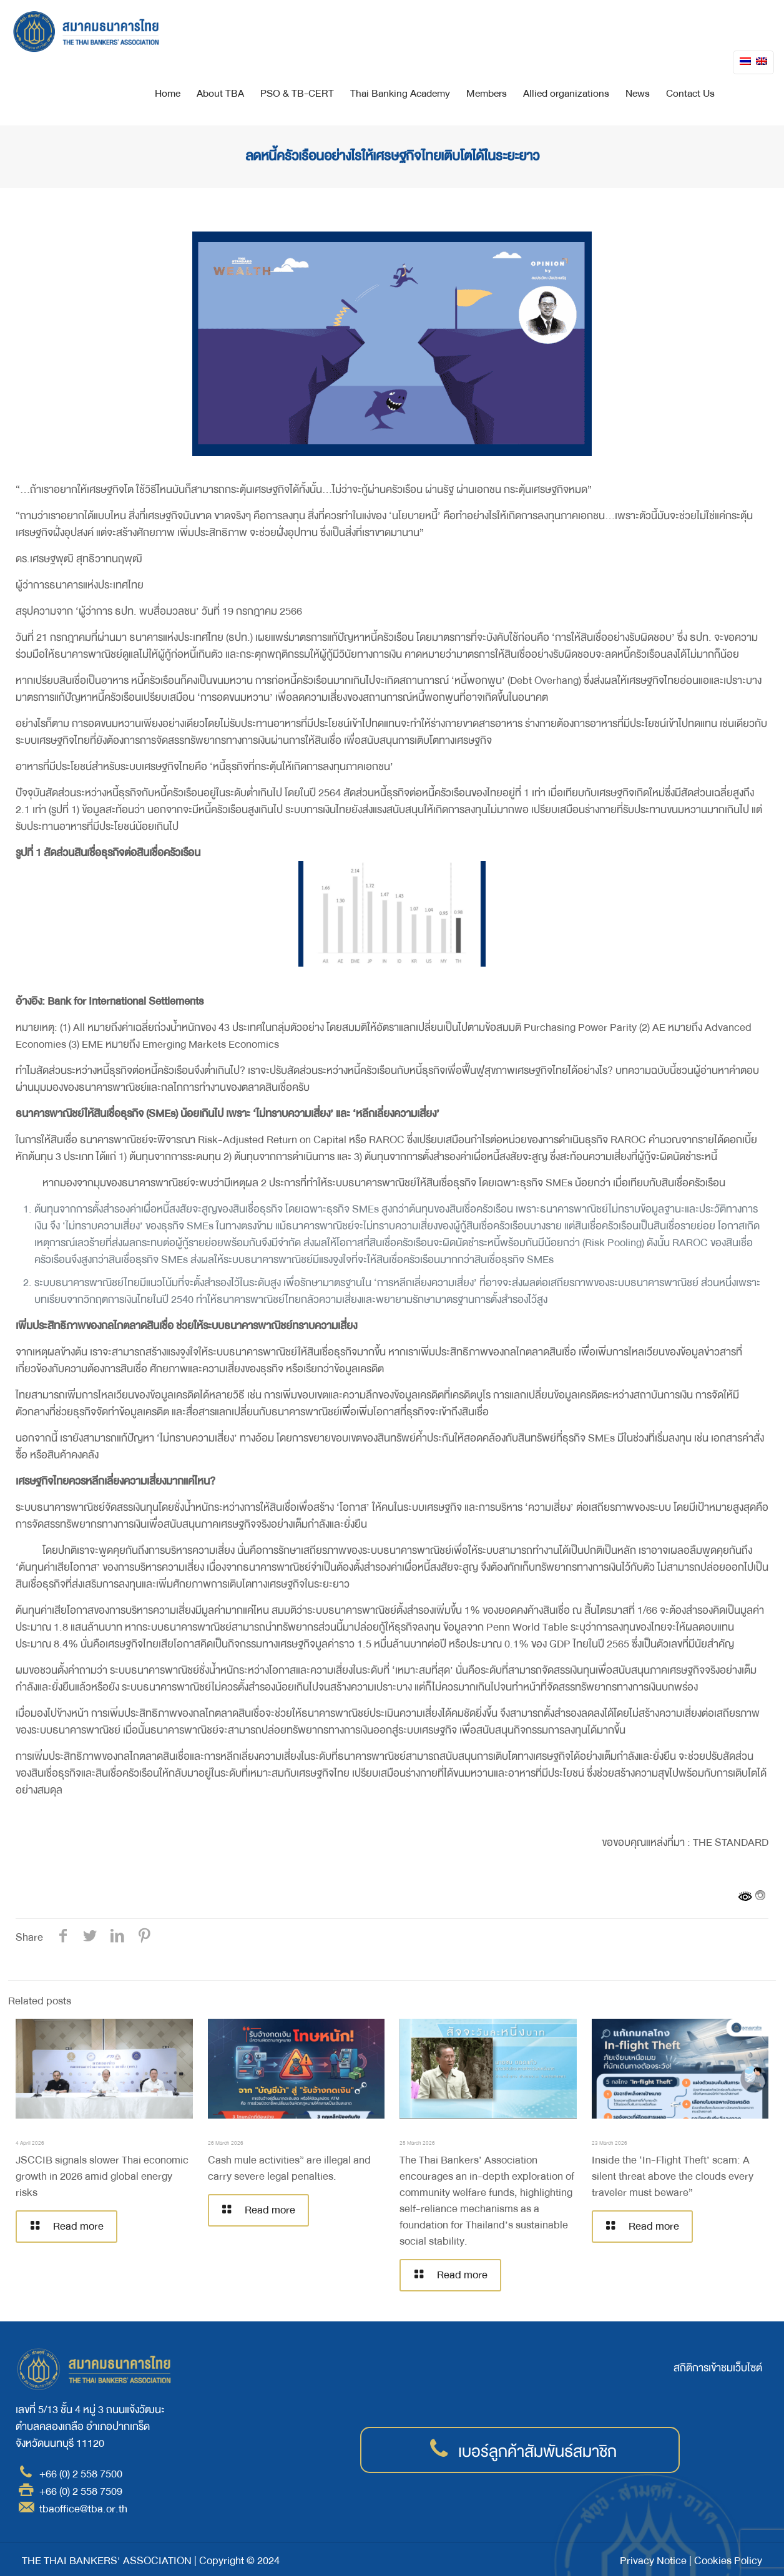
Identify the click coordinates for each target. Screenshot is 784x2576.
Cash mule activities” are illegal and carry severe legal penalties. (289, 2168)
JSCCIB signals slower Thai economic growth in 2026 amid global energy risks (102, 2176)
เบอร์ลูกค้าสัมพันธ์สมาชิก (537, 2452)
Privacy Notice (653, 2561)
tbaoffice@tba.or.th (83, 2509)
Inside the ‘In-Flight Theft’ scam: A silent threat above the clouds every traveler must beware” (672, 2176)
